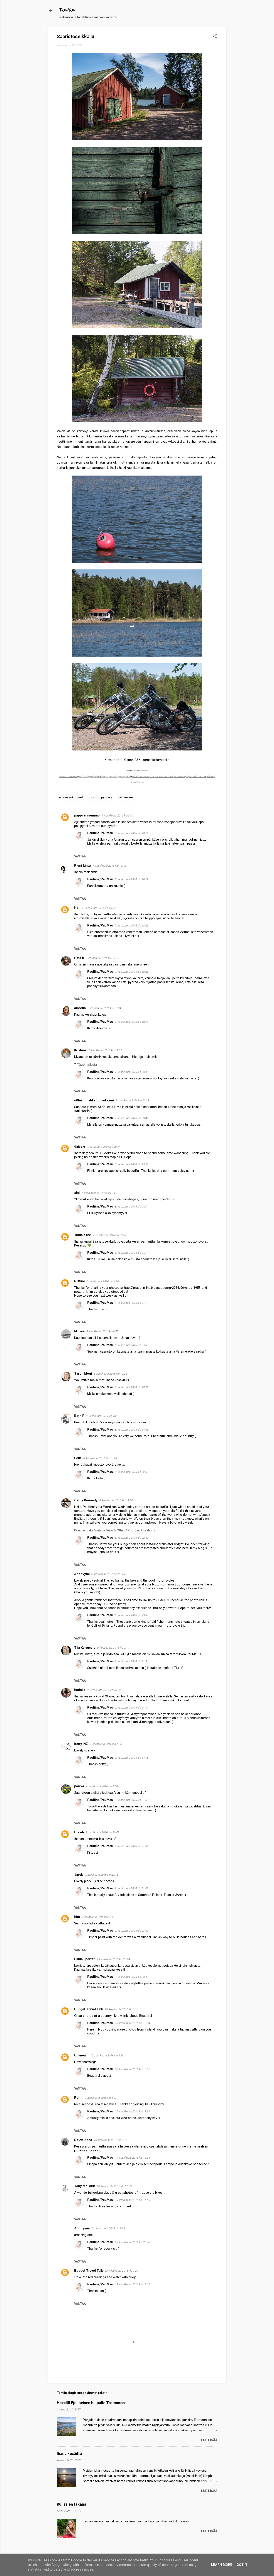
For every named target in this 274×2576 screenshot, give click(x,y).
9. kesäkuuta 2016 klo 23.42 (131, 1930)
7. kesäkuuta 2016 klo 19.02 (105, 1050)
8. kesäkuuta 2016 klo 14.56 (131, 1429)
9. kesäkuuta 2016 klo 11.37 (131, 1707)
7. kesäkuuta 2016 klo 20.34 (103, 1146)
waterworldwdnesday (68, 776)
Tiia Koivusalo (84, 1648)
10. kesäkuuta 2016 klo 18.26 (108, 2228)
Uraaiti (79, 1832)
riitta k (79, 958)
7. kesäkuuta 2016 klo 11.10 (102, 958)
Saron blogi (83, 1373)
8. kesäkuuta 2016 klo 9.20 (131, 1206)
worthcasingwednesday (89, 776)
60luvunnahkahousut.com (94, 1100)
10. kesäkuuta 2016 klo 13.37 (132, 2111)
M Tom (79, 1331)
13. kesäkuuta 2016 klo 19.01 (132, 2284)
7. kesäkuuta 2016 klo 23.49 (131, 1118)
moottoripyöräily (100, 797)
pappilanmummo (87, 815)
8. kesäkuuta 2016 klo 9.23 (131, 1345)
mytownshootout (160, 776)
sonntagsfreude (206, 776)
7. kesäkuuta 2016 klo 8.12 (117, 815)
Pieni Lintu (82, 865)
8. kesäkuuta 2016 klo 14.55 (131, 1387)
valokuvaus (126, 797)
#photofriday (193, 776)
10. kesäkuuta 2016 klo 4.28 (107, 2055)
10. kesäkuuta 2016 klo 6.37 (100, 2097)
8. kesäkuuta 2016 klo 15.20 (100, 1458)
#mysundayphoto (137, 782)
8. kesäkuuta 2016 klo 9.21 (131, 1252)
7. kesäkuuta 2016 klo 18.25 (131, 925)
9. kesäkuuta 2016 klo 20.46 (101, 1874)
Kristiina (80, 1050)
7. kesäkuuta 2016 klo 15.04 (104, 1008)
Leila (78, 1458)
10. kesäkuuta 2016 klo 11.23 (114, 2186)
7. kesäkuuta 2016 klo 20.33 (132, 1100)
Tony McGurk (84, 2186)
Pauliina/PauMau (100, 833)
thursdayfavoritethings (141, 776)
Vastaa (80, 856)
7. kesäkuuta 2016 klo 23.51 (131, 1164)
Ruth (77, 2098)
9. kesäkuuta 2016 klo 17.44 (102, 1786)
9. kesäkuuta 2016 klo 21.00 (131, 1800)
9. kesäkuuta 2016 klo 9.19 (113, 1647)
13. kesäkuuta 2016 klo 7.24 (121, 2270)
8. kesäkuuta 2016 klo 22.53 (131, 1471)
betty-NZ (81, 1744)
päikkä (79, 1786)
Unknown (81, 2055)
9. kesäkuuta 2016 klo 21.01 (131, 1846)
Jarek (78, 1875)
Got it (242, 2565)
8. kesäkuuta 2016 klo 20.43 (108, 1574)
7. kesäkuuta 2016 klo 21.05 (98, 1192)
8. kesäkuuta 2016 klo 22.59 (131, 1537)
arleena (80, 1008)
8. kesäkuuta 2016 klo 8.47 (102, 1331)
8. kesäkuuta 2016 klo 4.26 (103, 1281)
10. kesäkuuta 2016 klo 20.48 (132, 2242)
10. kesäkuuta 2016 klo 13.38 (132, 2157)
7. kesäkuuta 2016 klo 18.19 (131, 833)
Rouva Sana (83, 2140)
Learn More (221, 2565)
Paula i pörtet (84, 1959)
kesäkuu (144, 771)
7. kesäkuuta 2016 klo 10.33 (99, 907)
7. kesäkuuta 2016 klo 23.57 (109, 1235)
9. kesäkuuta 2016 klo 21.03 (131, 1888)
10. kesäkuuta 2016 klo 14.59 (132, 2200)
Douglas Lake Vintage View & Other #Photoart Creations (114, 1530)
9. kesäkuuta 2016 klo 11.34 (131, 1661)
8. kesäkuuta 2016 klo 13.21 (102, 1416)
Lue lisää (209, 2440)
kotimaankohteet (71, 797)
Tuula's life (82, 1235)
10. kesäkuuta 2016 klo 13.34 (132, 2023)
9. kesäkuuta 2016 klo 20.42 (102, 1832)
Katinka (79, 1690)
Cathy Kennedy (85, 1500)
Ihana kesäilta (69, 2453)
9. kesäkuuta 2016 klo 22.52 (98, 1917)
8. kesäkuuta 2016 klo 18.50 (116, 1500)
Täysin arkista (87, 1065)
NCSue (79, 1281)
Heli (77, 908)
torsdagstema (125, 776)
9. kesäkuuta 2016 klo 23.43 (131, 1976)
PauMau (67, 10)
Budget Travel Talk (88, 2009)
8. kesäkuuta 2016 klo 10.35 (110, 1373)
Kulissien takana (71, 2504)
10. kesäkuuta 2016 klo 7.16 (110, 2140)
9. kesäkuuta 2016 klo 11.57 (106, 1744)
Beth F (79, 1416)
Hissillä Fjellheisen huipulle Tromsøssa (91, 2402)
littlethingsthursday (109, 776)
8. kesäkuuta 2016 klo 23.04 (131, 1615)
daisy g (79, 1146)
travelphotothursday (177, 776)
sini (77, 1193)
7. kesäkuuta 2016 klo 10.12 (109, 865)
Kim (77, 1917)
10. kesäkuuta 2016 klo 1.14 (121, 2009)
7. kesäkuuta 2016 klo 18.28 (131, 971)
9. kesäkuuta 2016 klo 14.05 (131, 1757)
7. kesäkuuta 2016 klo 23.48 (131, 1072)
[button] (214, 37)
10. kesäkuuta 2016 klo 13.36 (132, 2069)
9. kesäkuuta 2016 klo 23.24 (113, 1959)
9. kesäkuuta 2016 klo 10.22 (104, 1690)
